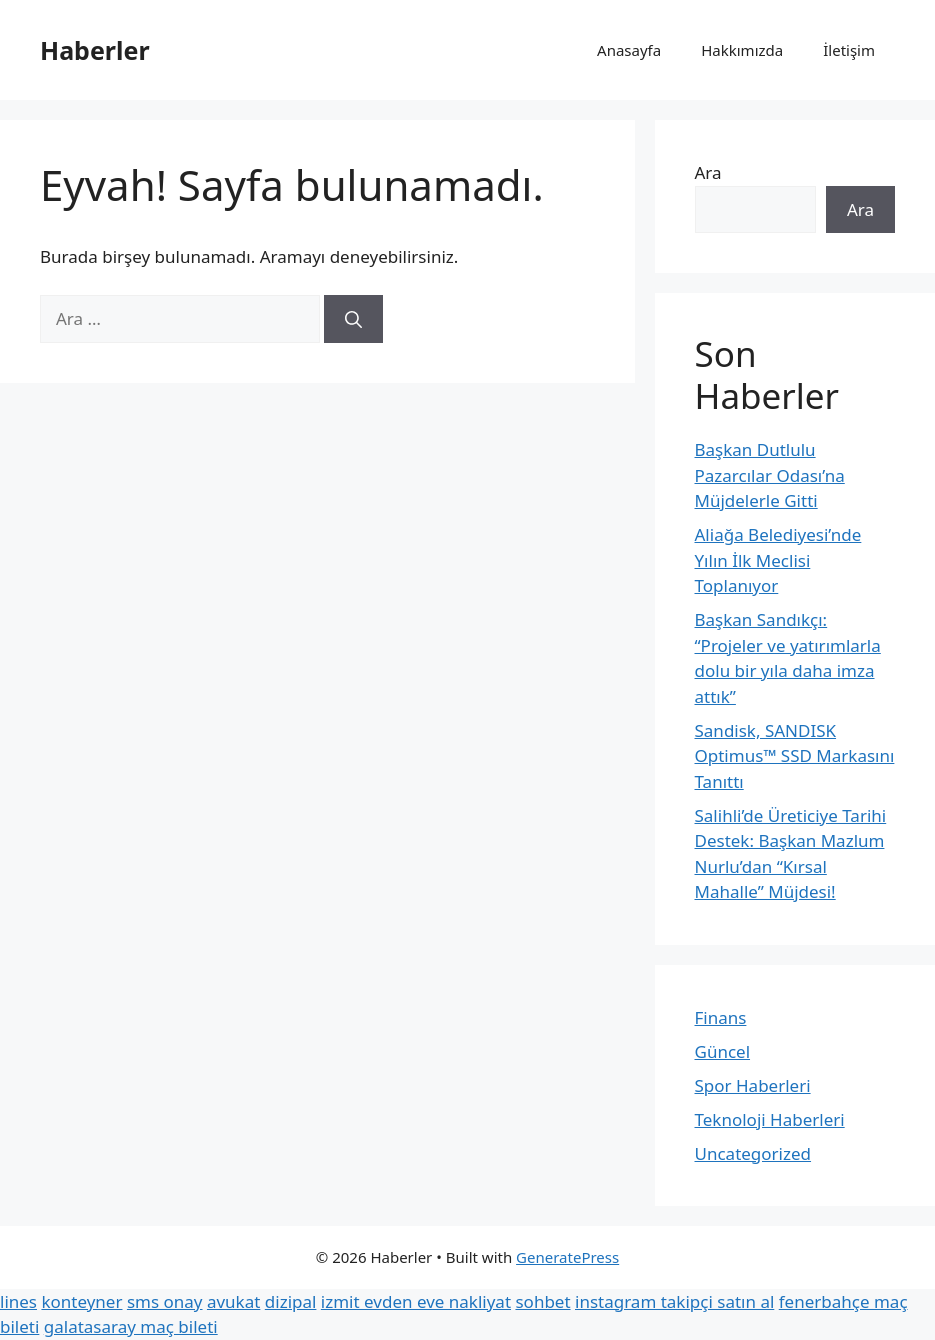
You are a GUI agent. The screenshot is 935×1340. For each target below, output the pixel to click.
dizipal (291, 1301)
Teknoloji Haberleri (770, 1119)
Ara (708, 172)
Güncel (723, 1051)
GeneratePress (567, 1257)
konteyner (81, 1301)
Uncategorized (753, 1153)
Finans (721, 1017)
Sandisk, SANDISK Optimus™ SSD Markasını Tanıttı (795, 756)
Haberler (95, 50)
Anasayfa (629, 50)
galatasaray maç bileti (131, 1326)
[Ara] (353, 319)
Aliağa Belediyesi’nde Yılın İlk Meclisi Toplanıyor (778, 560)
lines (18, 1301)
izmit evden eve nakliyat (416, 1301)
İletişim (849, 50)
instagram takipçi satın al (674, 1301)
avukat (233, 1301)
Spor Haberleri (753, 1085)
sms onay (165, 1301)
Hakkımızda (742, 50)
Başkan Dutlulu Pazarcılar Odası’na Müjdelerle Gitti (770, 475)
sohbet (542, 1301)
